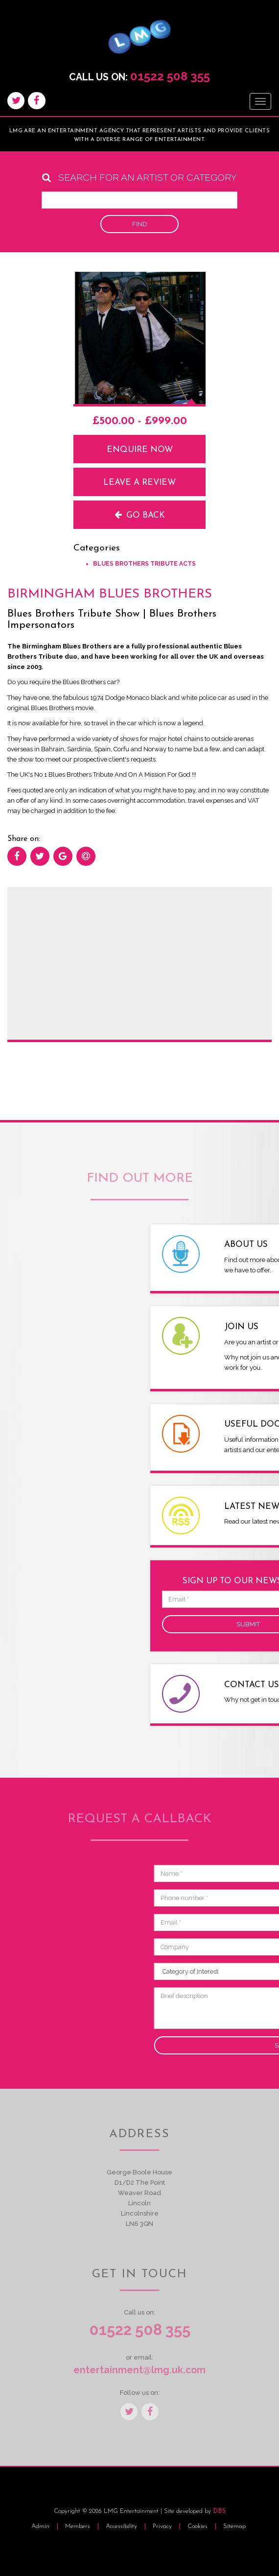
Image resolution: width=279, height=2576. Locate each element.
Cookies (198, 2526)
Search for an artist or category (139, 177)
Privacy (163, 2526)
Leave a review (139, 482)
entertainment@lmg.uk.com (139, 2370)
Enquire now (140, 450)
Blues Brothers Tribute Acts (144, 563)
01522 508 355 (170, 76)
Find (139, 224)
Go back (140, 515)
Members (77, 2526)
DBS (219, 2511)
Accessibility (122, 2526)
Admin (40, 2526)
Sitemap (234, 2526)
